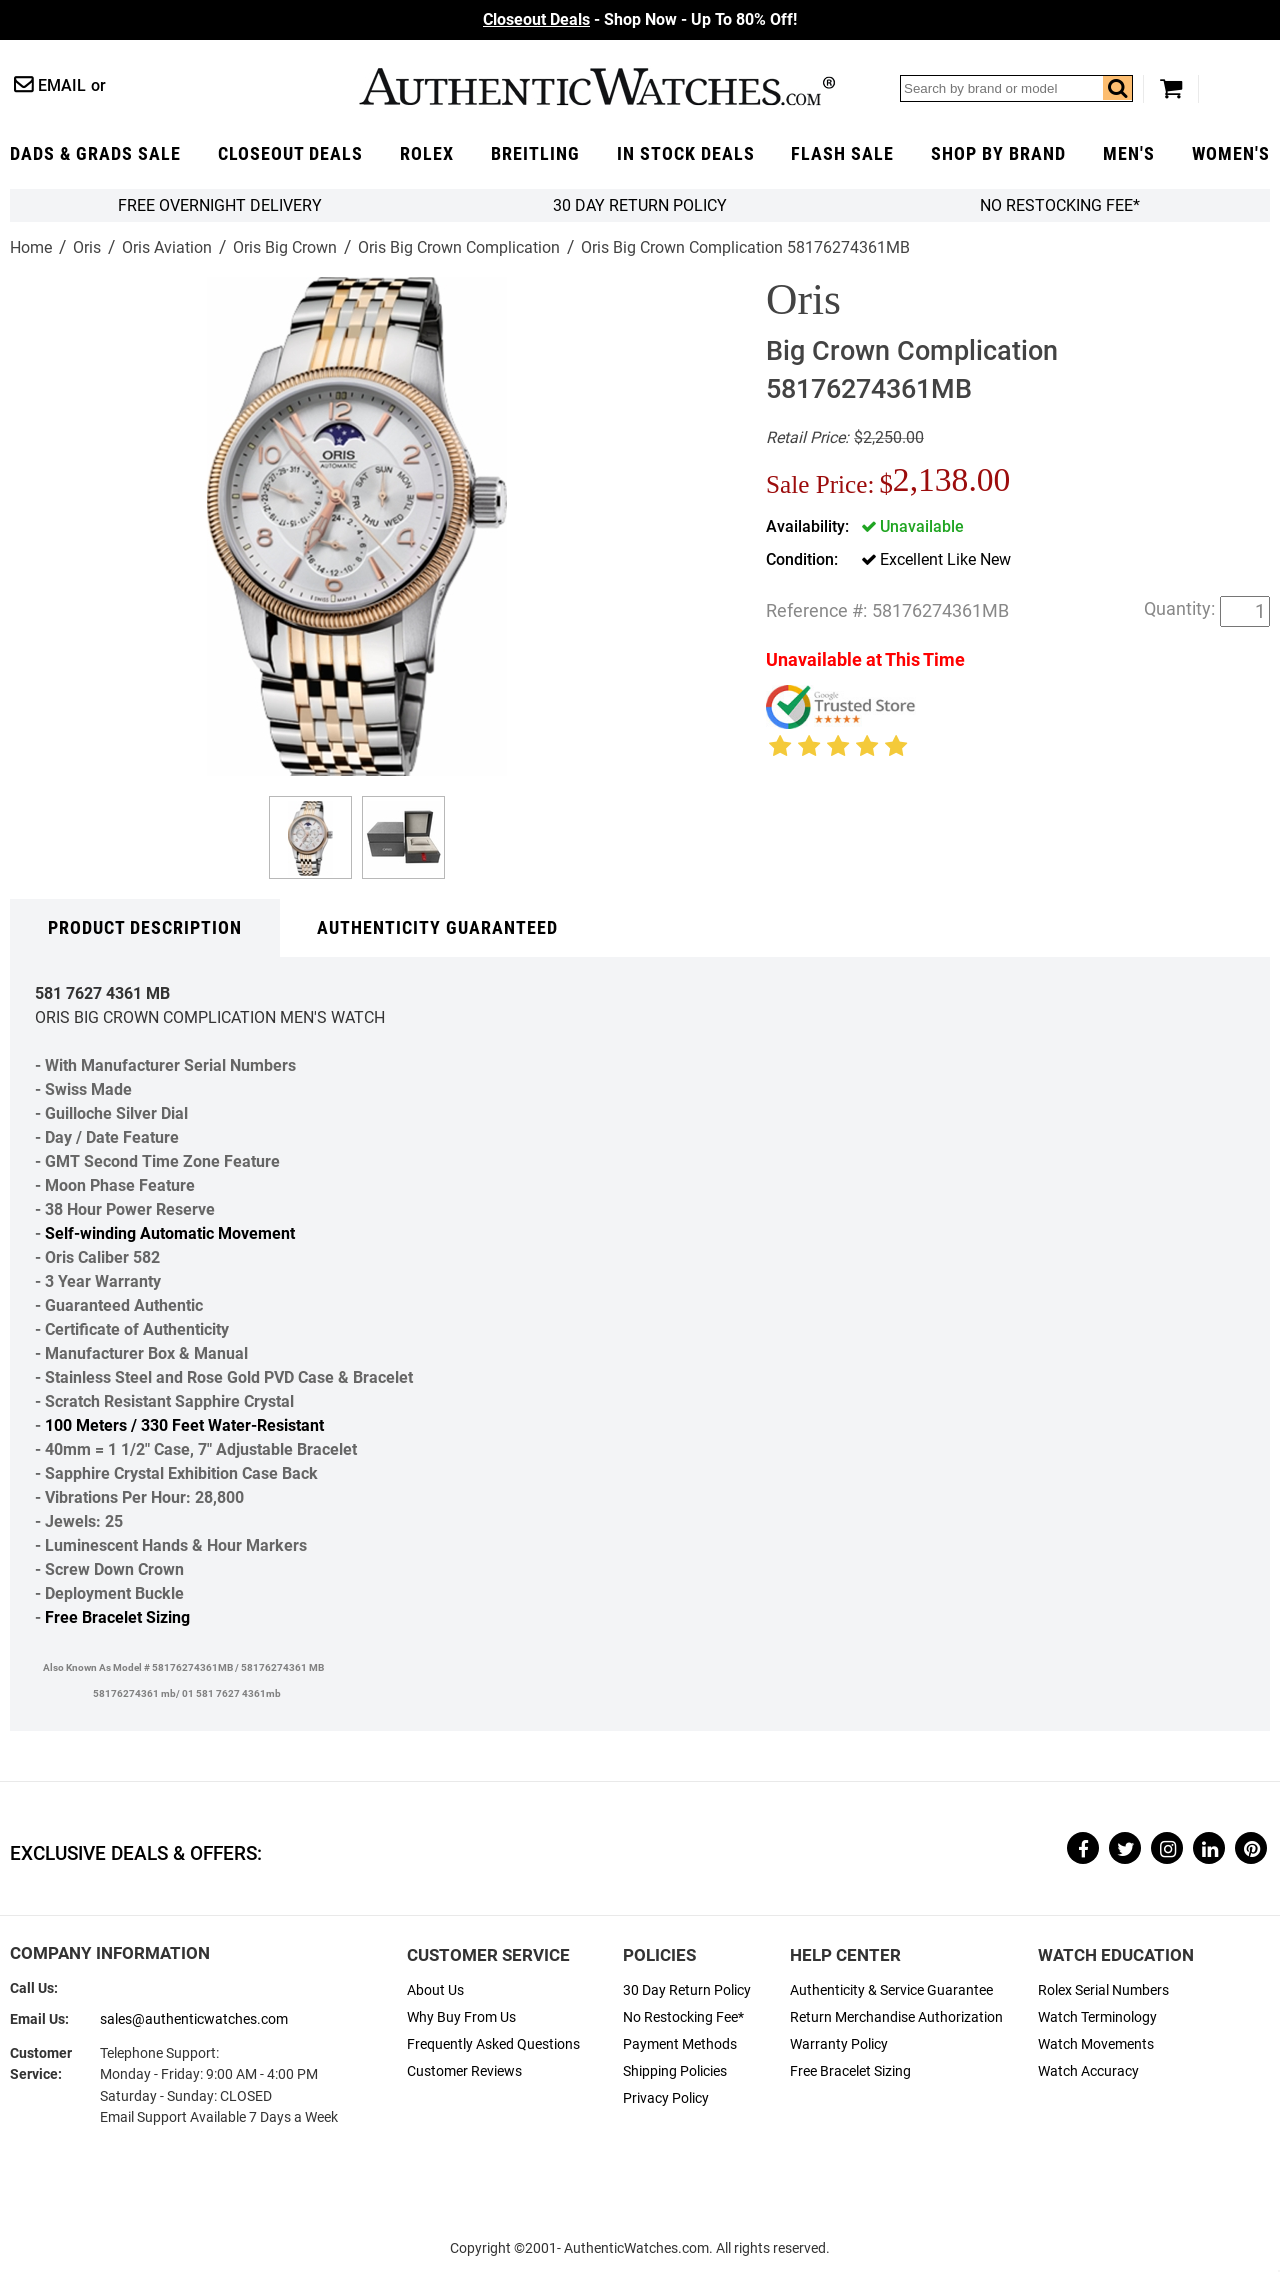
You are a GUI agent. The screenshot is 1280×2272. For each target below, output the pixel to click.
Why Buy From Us (461, 2017)
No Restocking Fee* (1060, 205)
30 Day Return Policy (687, 1990)
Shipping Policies (675, 2071)
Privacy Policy (666, 2098)
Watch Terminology (1097, 2017)
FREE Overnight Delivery (220, 205)
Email (62, 85)
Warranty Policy (839, 2044)
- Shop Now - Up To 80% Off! (640, 19)
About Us (435, 1990)
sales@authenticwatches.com (194, 2019)
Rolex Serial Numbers (1103, 1990)
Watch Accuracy (1088, 2071)
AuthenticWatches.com (597, 86)
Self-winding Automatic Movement (170, 1233)
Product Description (145, 928)
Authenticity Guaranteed (437, 928)
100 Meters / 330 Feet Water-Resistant (184, 1425)
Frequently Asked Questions (493, 2044)
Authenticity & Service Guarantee (891, 1990)
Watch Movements (1096, 2044)
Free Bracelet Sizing (117, 1617)
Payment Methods (680, 2044)
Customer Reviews (464, 2071)
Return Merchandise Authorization (896, 2017)
